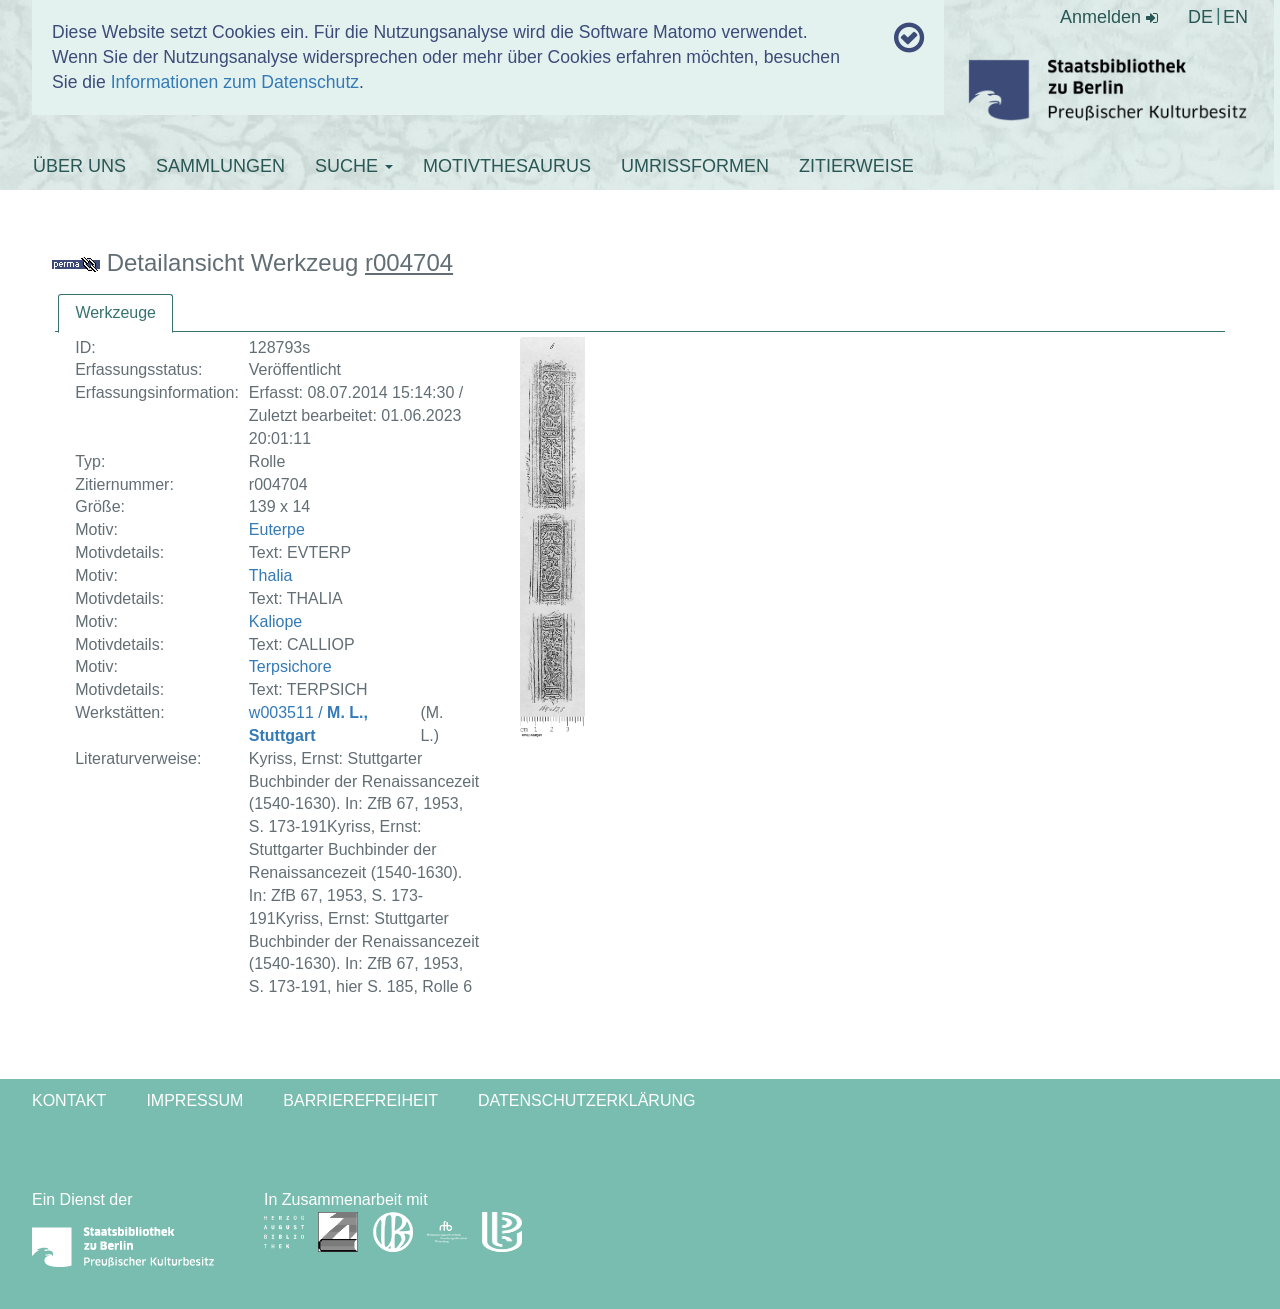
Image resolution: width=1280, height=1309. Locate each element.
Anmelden (1109, 17)
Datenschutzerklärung (587, 1100)
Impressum (194, 1100)
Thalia (271, 575)
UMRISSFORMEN (695, 166)
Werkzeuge (115, 312)
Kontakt (69, 1100)
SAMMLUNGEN (220, 166)
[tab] (115, 313)
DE (1200, 17)
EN (1235, 17)
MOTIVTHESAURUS (507, 166)
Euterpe (277, 529)
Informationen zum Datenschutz (235, 82)
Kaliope (275, 621)
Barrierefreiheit (360, 1100)
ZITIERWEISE (856, 166)
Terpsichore (290, 666)
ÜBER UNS (79, 166)
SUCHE (354, 166)
